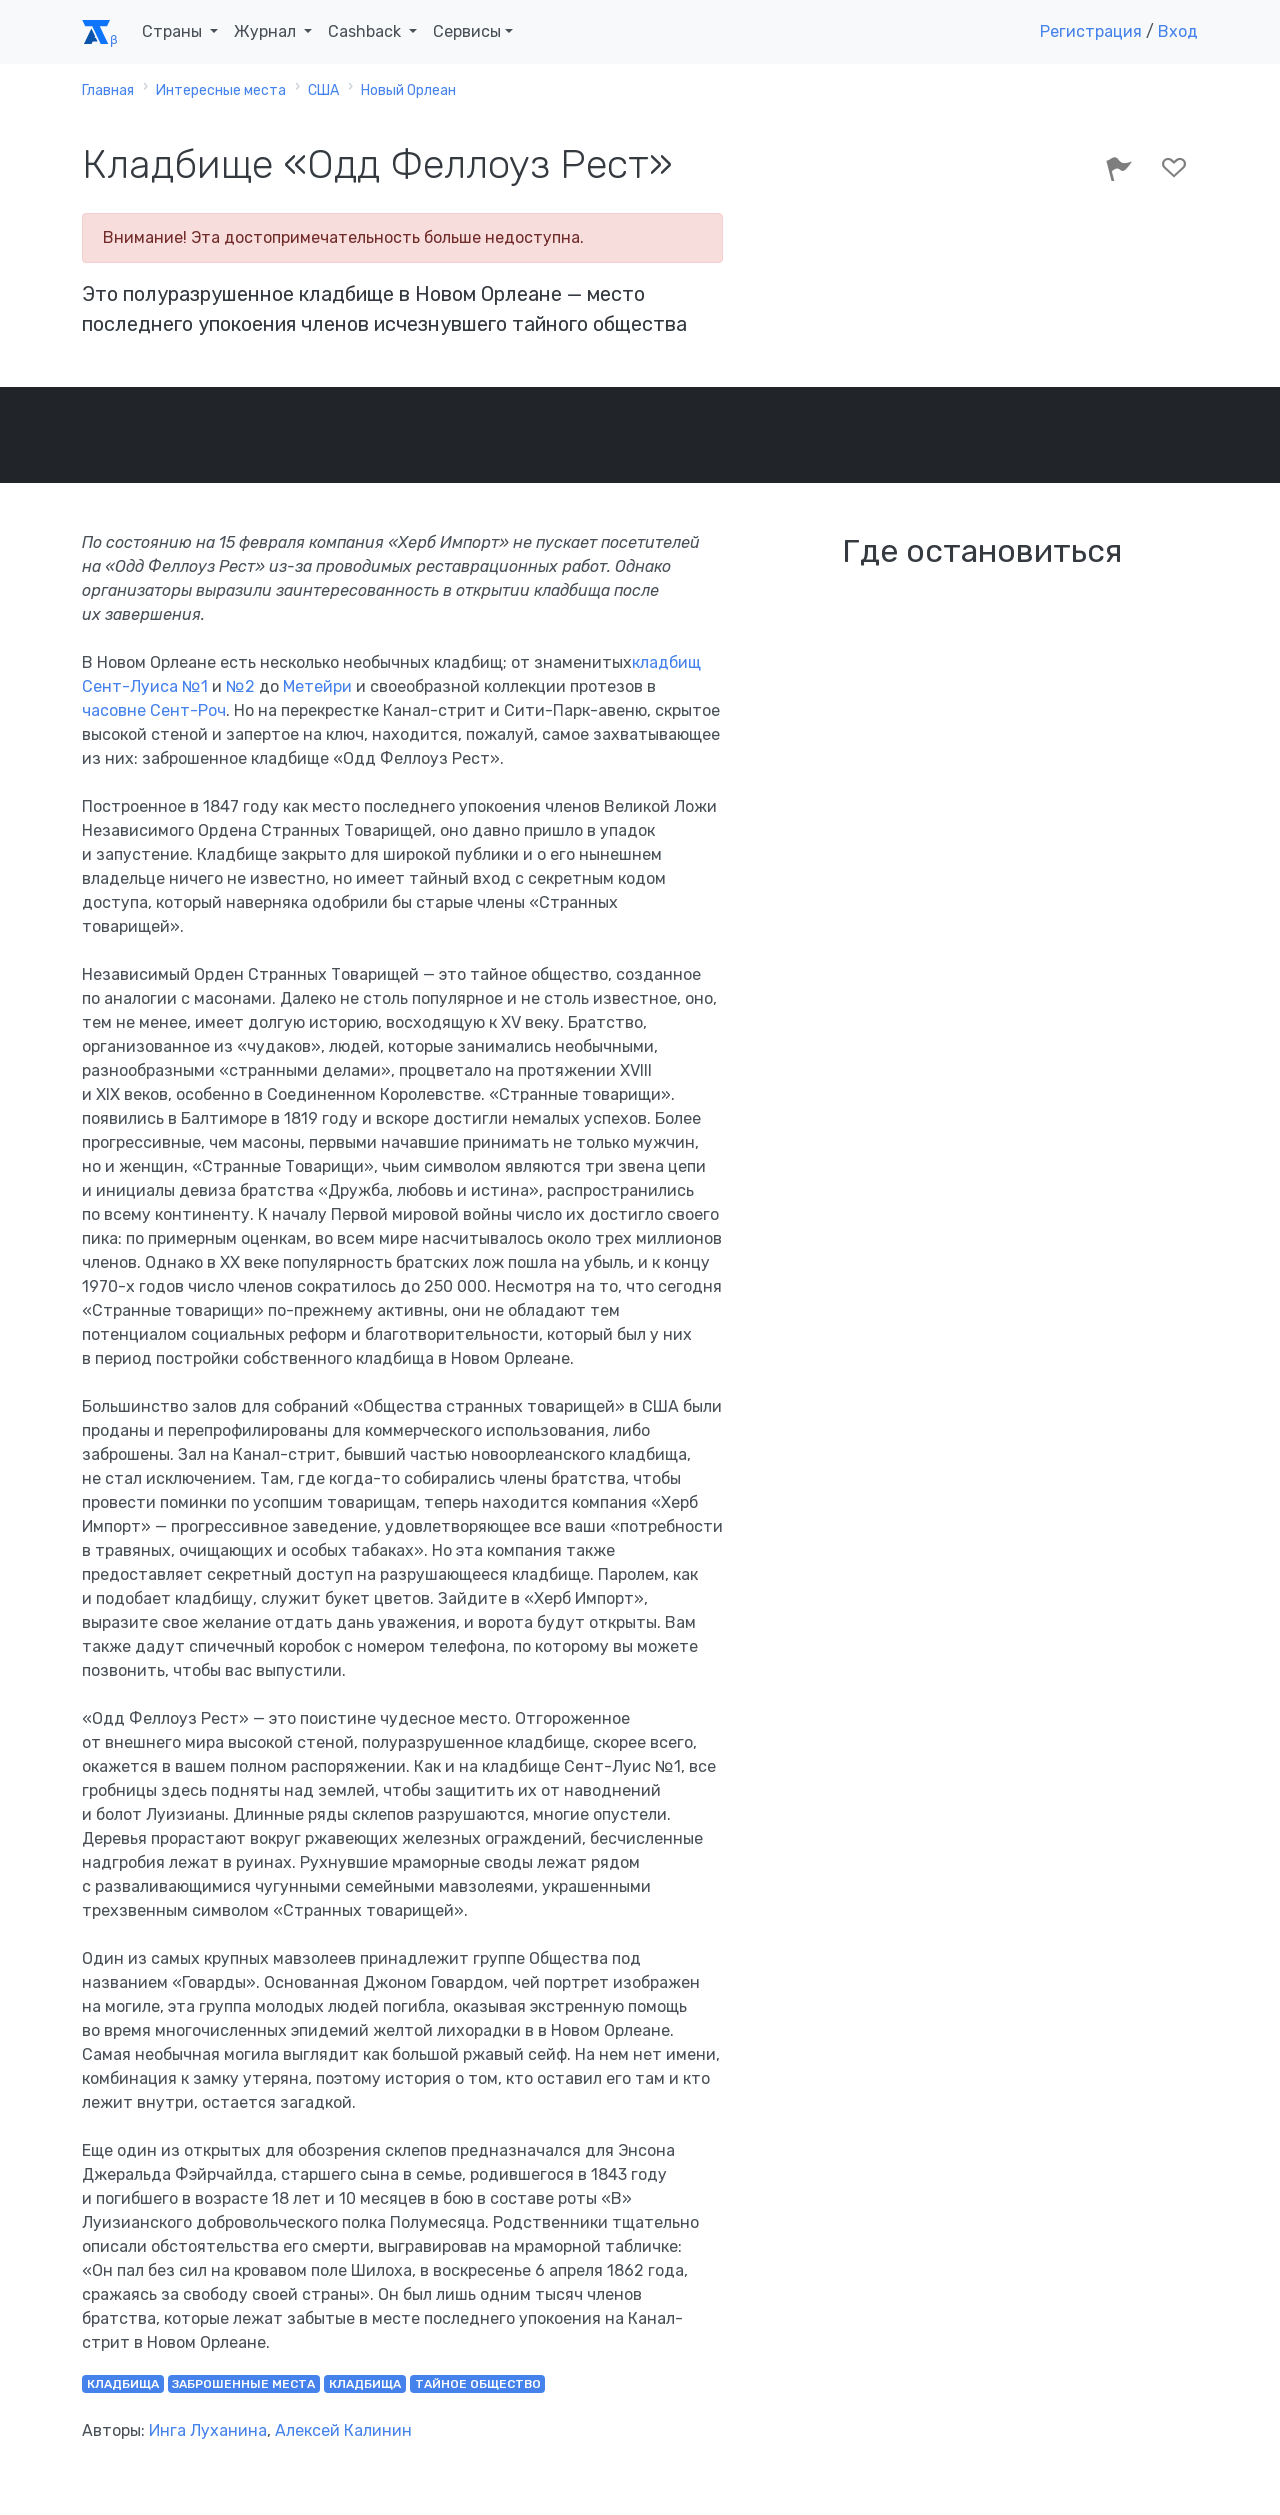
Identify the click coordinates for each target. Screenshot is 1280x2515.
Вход (1178, 31)
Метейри (317, 686)
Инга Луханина (208, 2430)
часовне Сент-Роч (154, 710)
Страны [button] (174, 31)
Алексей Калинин (343, 2430)
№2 (240, 686)
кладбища (123, 2384)
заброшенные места (243, 2384)
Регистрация (1091, 31)
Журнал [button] (267, 31)
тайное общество (478, 2384)
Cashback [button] (366, 31)
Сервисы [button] (467, 31)
